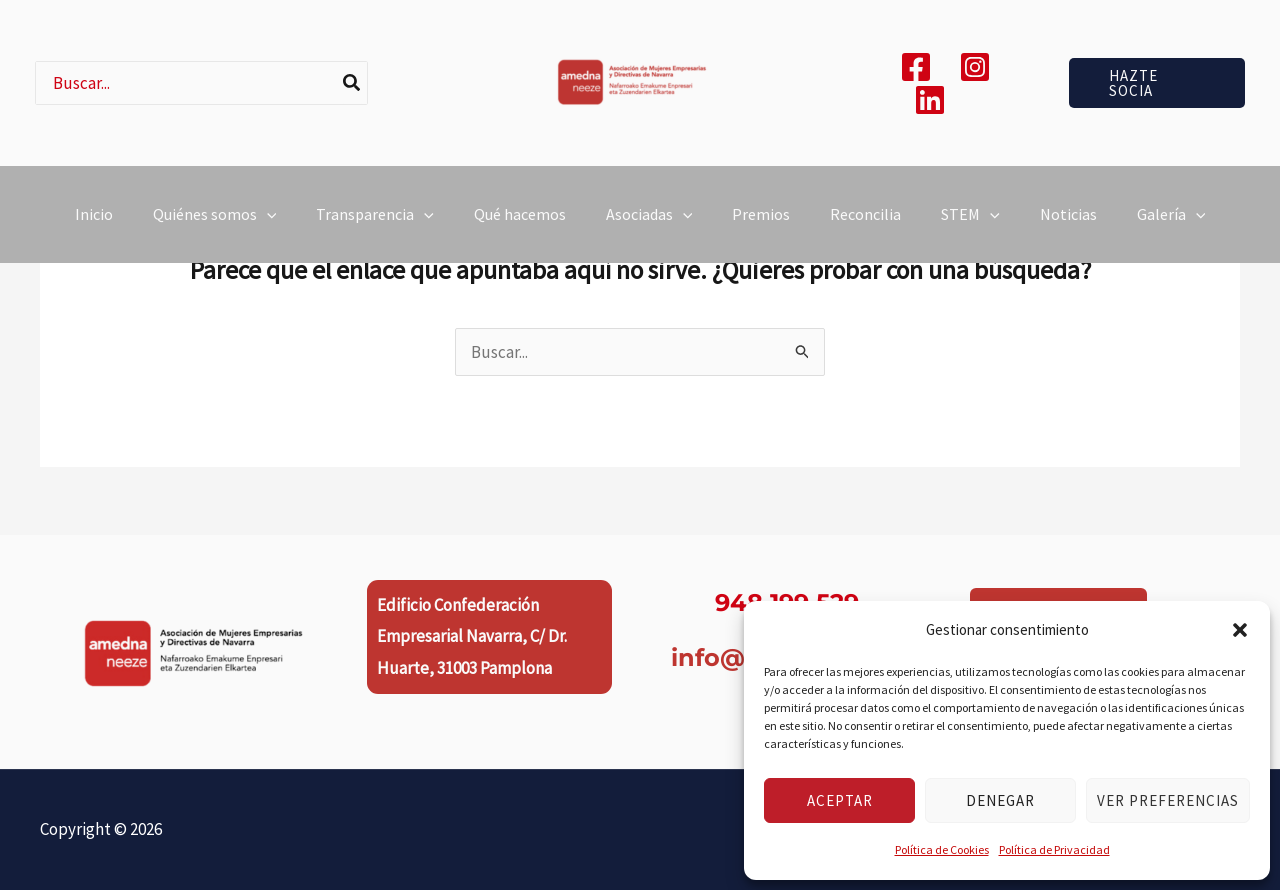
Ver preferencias (1168, 800)
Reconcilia (865, 231)
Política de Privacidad (1054, 849)
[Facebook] (916, 67)
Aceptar (840, 800)
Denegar (1000, 800)
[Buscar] (352, 83)
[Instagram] (975, 67)
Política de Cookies (942, 849)
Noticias (1068, 231)
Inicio (94, 231)
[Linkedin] (930, 100)
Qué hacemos (520, 231)
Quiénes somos (215, 231)
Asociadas (649, 231)
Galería (1171, 231)
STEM (970, 231)
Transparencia (375, 231)
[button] (1240, 630)
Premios (761, 231)
